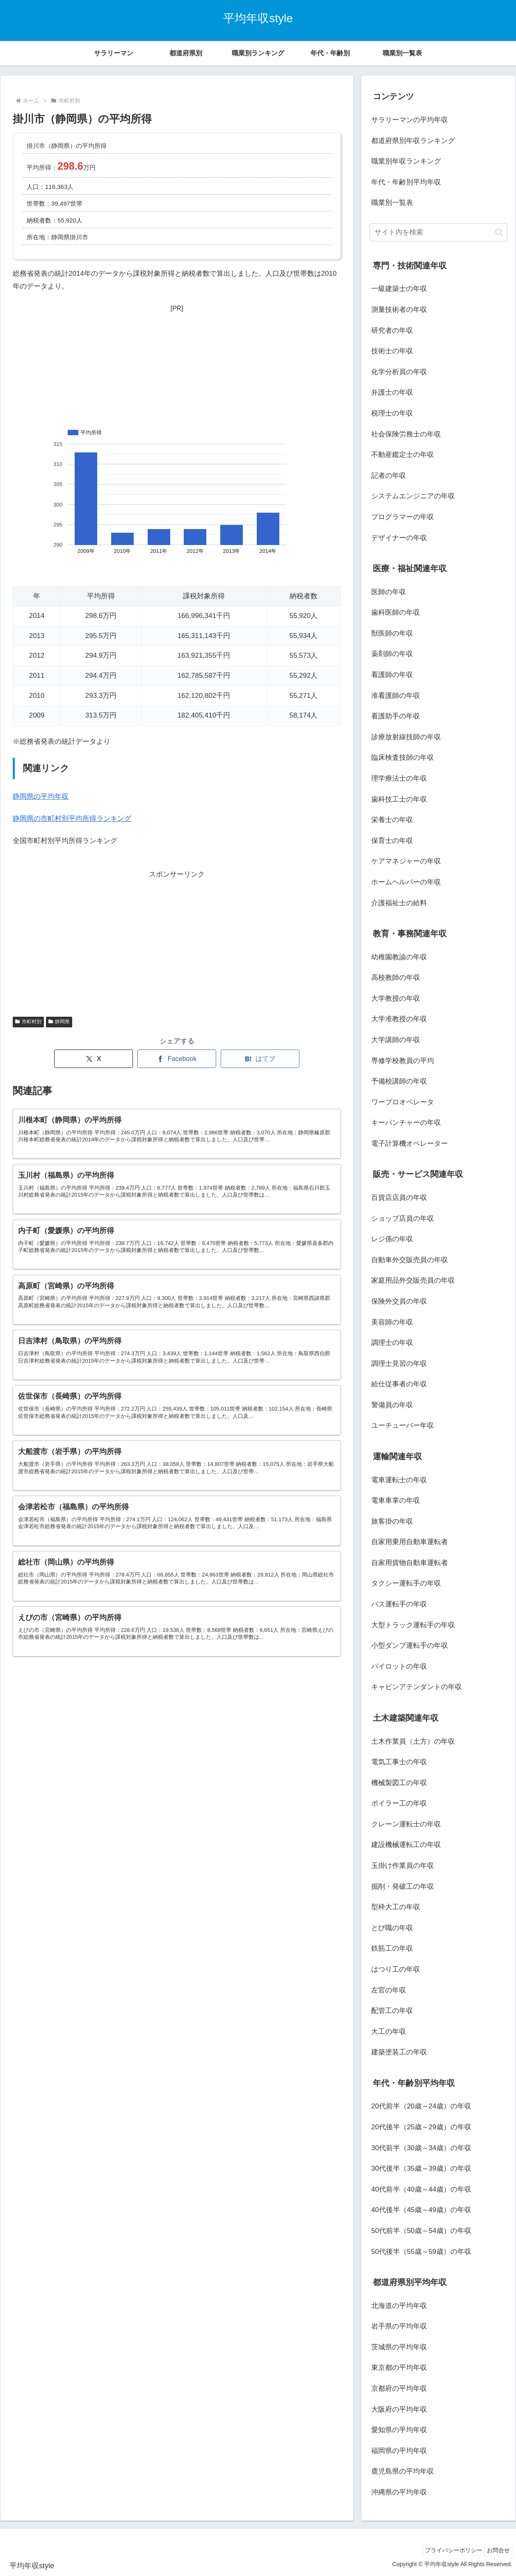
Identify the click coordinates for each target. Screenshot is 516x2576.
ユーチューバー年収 (402, 1425)
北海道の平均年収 (399, 2306)
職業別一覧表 (392, 203)
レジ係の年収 (392, 1239)
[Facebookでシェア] (176, 1058)
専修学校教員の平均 (402, 1061)
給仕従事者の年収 (399, 1384)
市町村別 (28, 1021)
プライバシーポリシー (447, 2550)
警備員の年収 (392, 1405)
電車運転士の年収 (399, 1480)
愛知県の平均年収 (399, 2430)
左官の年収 (388, 1990)
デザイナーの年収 (399, 538)
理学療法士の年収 (399, 778)
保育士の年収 (392, 841)
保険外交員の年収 (399, 1301)
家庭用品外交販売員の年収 (413, 1280)
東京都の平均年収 (399, 2368)
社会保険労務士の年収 (406, 434)
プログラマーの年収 (402, 517)
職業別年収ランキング (406, 161)
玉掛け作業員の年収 (402, 1866)
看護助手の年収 (395, 716)
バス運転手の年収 (399, 1604)
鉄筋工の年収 (392, 1948)
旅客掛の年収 (392, 1521)
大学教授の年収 (395, 998)
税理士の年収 (392, 413)
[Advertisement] (177, 366)
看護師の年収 (392, 675)
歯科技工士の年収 (399, 799)
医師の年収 (388, 592)
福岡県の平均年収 (399, 2451)
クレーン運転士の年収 (406, 1824)
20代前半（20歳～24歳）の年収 (421, 2106)
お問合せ (496, 2550)
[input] (438, 232)
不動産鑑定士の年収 (402, 455)
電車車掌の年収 (395, 1500)
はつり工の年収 (395, 1969)
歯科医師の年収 (395, 612)
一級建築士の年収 (399, 289)
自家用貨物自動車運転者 (409, 1563)
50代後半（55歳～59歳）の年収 (421, 2252)
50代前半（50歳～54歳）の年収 (421, 2231)
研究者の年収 (392, 330)
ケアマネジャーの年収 (406, 861)
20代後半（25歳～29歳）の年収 (421, 2127)
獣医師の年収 (392, 633)
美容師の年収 (392, 1322)
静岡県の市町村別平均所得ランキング (72, 818)
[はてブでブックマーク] (260, 1058)
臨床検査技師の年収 (402, 757)
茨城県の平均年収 (399, 2347)
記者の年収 (388, 475)
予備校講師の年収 (399, 1081)
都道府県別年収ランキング (413, 141)
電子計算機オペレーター (409, 1143)
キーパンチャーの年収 (406, 1123)
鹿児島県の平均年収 (402, 2471)
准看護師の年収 (395, 696)
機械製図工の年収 (399, 1783)
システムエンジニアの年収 (413, 496)
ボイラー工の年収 (399, 1803)
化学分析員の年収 (399, 372)
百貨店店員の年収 (399, 1198)
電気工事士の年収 (399, 1762)
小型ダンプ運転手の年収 (409, 1645)
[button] (499, 232)
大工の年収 (388, 2031)
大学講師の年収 (395, 1040)
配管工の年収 (392, 2011)
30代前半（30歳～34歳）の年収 (421, 2148)
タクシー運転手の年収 (406, 1583)
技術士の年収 (392, 351)
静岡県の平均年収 (40, 796)
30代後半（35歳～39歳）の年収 (421, 2168)
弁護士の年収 (392, 392)
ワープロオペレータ (402, 1102)
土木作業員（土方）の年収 (413, 1741)
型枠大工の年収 (395, 1907)
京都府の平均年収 (399, 2388)
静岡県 (59, 1021)
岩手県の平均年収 (399, 2326)
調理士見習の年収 (399, 1364)
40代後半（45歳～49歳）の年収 (421, 2210)
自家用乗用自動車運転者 (409, 1542)
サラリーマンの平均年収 (409, 120)
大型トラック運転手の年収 (413, 1625)
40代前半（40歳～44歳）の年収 (421, 2189)
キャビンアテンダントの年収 (416, 1687)
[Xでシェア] (93, 1058)
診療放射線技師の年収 (406, 737)
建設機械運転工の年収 (406, 1845)
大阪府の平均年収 (399, 2409)
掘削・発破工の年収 (402, 1886)
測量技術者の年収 (399, 309)
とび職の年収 (392, 1928)
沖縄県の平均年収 (399, 2492)
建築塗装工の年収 (399, 2052)
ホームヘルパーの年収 (406, 882)
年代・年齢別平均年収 (406, 182)
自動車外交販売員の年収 (409, 1260)
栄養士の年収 (392, 820)
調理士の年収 (392, 1343)
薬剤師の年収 (392, 654)
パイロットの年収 (399, 1666)
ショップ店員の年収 (402, 1218)
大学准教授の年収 (399, 1019)
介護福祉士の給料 (399, 903)
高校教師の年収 (395, 977)
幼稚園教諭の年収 (399, 957)
